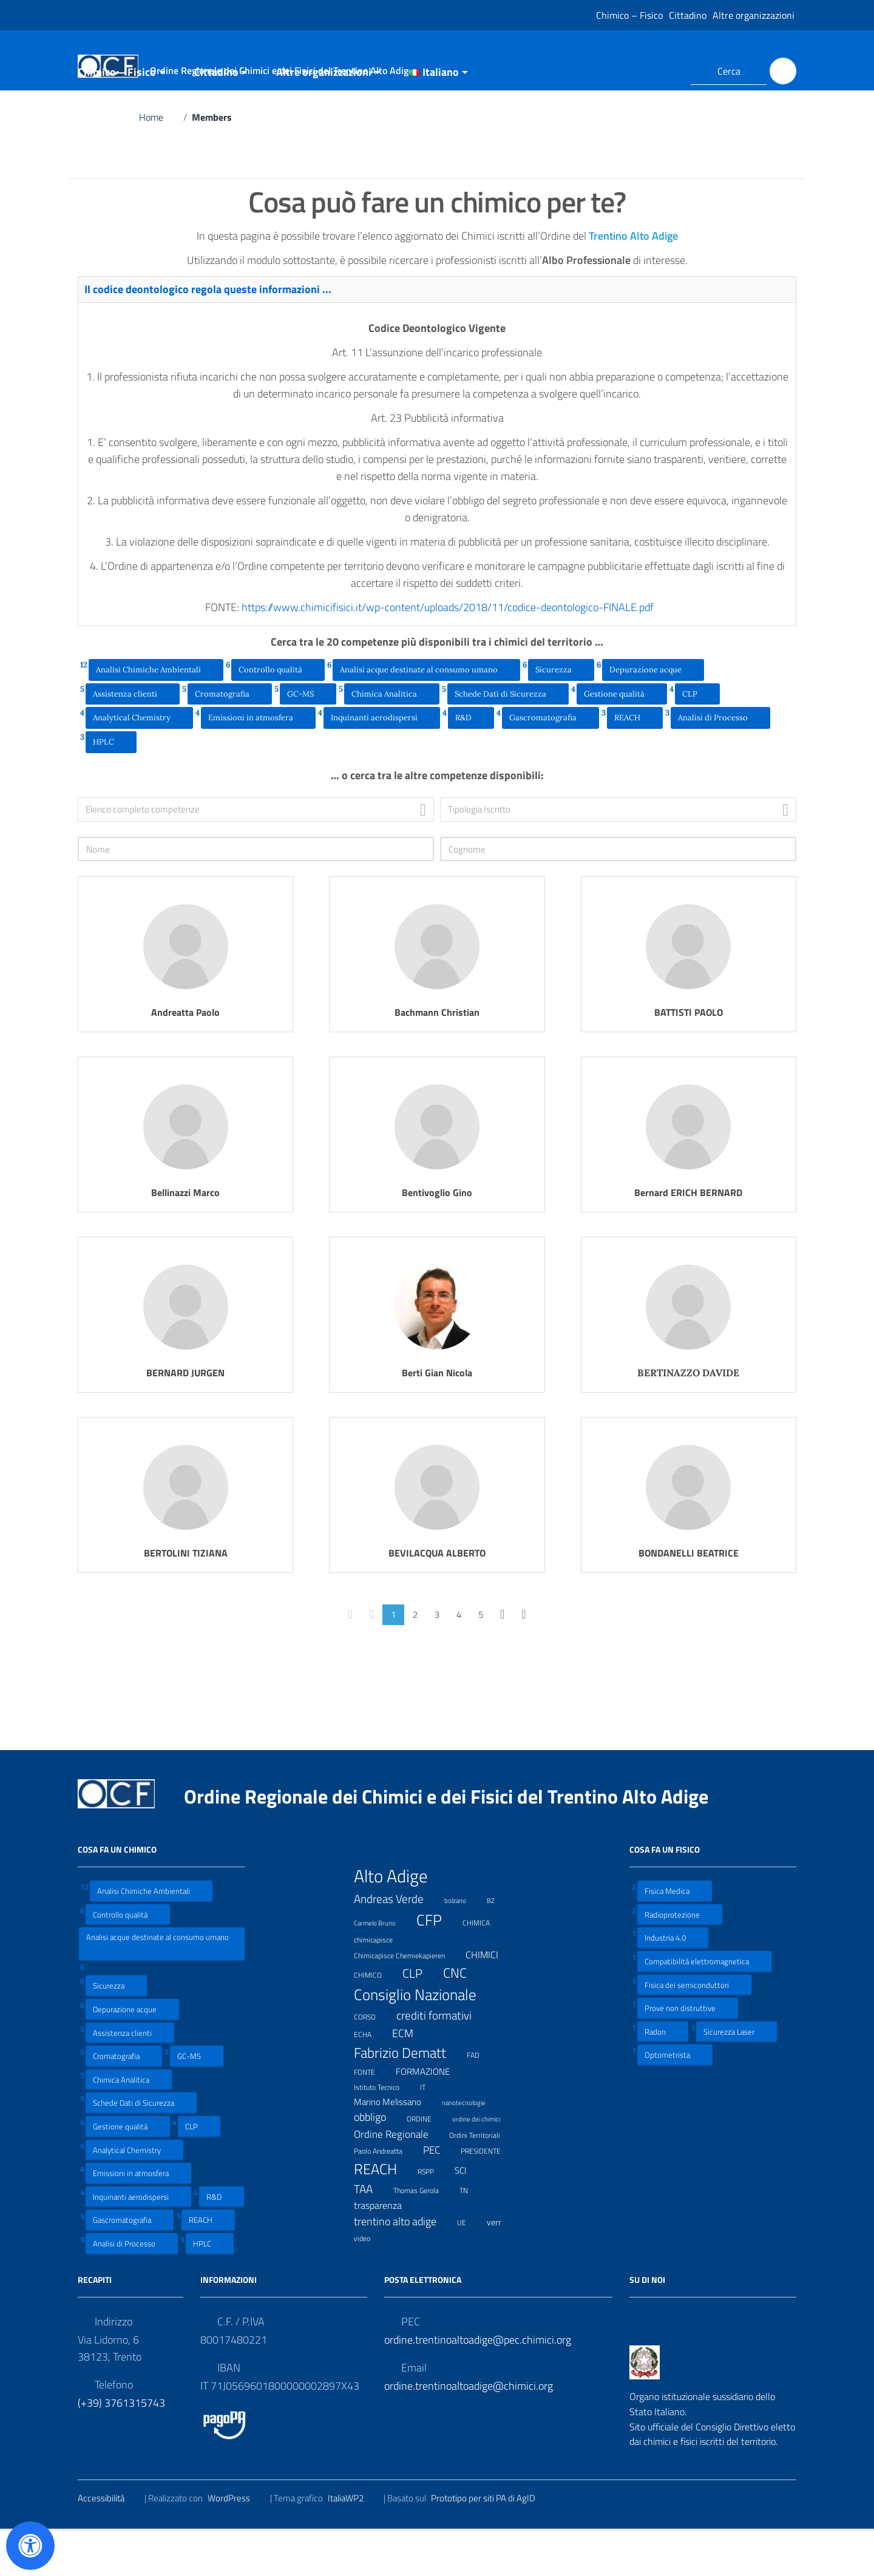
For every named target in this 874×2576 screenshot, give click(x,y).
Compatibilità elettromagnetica (704, 2006)
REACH (635, 762)
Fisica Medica (675, 1936)
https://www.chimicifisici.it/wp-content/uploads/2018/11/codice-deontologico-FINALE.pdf (455, 652)
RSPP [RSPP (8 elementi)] (433, 2216)
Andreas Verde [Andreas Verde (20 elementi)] (396, 1944)
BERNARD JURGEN (185, 1418)
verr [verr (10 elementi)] (502, 2267)
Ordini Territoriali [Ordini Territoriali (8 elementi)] (482, 2179)
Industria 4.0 (673, 1982)
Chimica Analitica (391, 738)
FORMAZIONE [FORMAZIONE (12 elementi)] (430, 2117)
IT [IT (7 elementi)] (430, 2131)
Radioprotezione (680, 1959)
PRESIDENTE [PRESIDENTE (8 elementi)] (488, 2195)
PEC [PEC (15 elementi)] (439, 2195)
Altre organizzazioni (753, 15)
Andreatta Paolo (185, 1057)
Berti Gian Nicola (437, 1418)
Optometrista (675, 2100)
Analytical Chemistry (139, 762)
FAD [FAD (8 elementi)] (481, 2099)
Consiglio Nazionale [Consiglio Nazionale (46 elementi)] (423, 2040)
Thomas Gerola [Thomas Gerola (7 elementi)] (423, 2234)
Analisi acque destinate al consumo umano (426, 714)
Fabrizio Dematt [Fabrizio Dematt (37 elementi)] (407, 2098)
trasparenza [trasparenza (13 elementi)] (385, 2250)
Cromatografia (230, 738)
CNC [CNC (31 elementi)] (462, 2018)
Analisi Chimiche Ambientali (156, 714)
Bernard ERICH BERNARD (688, 1238)
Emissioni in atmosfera (258, 762)
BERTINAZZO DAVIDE (688, 1418)
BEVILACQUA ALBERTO (437, 1598)
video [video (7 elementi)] (369, 2282)
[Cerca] (783, 71)
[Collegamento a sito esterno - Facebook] (644, 71)
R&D (471, 762)
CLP (697, 738)
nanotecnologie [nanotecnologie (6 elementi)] (471, 2146)
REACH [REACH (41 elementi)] (383, 2214)
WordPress (236, 2544)
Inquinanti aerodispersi (382, 762)
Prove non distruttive (688, 2053)
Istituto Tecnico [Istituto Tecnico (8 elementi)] (384, 2131)
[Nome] (256, 894)
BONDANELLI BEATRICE (689, 1598)
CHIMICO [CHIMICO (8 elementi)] (375, 2019)
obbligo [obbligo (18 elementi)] (377, 2162)
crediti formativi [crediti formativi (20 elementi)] (441, 2060)
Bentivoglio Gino (437, 1238)
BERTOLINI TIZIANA (186, 1598)
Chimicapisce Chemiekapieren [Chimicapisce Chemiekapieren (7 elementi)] (407, 1999)
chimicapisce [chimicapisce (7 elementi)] (381, 1984)
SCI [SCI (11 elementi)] (468, 2216)
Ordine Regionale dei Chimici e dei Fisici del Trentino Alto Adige (456, 1841)
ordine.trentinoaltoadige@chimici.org (468, 2431)
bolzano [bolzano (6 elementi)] (462, 1944)
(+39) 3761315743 (121, 2448)
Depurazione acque (653, 714)
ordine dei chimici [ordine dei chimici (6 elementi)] (483, 2163)
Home (158, 162)
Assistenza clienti (132, 738)
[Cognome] (618, 894)
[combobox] (256, 855)
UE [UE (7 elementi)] (469, 2266)
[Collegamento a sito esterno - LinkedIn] (666, 71)
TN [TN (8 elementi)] (471, 2235)
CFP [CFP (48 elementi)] (436, 1965)
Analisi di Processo (720, 762)
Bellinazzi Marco (185, 1238)
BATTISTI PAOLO (688, 1057)
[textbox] (259, 854)
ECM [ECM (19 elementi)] (410, 2078)
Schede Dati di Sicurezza (508, 738)
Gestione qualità (622, 738)
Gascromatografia (550, 762)
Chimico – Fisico (629, 15)
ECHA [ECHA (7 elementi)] (370, 2078)
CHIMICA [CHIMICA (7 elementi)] (483, 1967)
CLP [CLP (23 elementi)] (420, 2019)
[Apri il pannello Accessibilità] (30, 2545)
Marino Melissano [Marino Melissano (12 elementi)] (395, 2147)
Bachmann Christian (437, 1057)
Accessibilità (109, 2544)
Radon (663, 2077)
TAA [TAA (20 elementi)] (371, 2234)
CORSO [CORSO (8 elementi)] (372, 2061)
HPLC (111, 786)
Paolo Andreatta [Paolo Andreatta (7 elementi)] (386, 2195)
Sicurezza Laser (736, 2077)
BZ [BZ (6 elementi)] (498, 1944)
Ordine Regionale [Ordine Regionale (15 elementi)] (399, 2179)
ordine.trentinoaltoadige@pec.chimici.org (477, 2385)
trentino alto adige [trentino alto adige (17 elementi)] (403, 2267)
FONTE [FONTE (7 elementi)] (372, 2116)
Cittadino (687, 15)
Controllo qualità (278, 714)
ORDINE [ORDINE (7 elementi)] (427, 2163)
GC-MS (308, 738)
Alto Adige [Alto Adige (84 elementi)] (398, 1921)
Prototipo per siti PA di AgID (490, 2544)
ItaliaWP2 (353, 2544)
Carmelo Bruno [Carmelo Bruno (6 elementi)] (382, 1967)
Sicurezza (561, 714)
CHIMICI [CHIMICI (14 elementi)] (489, 1999)
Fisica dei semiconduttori (694, 2030)
